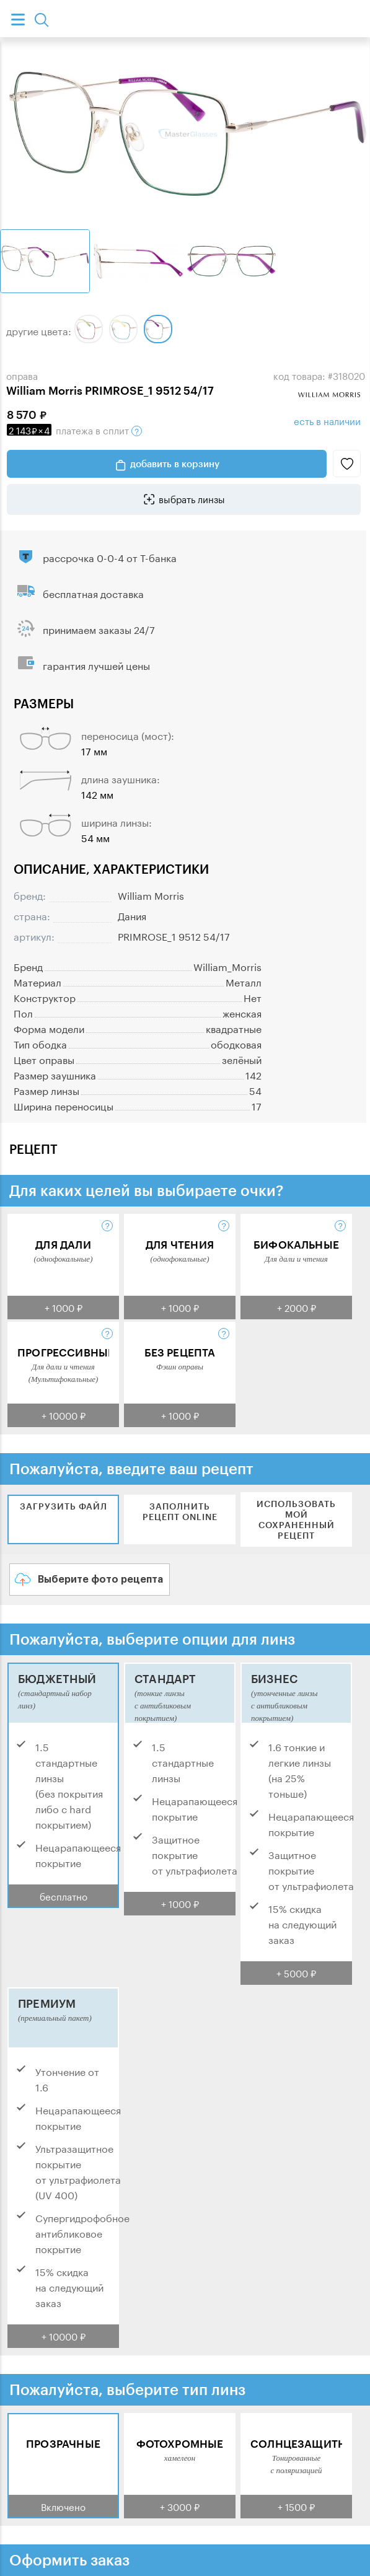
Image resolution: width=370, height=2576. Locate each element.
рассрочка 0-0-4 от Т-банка (110, 557)
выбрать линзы (192, 498)
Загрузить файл (63, 1506)
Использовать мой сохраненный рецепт (296, 1519)
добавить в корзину (174, 463)
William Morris (151, 894)
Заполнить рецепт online (180, 1511)
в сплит (74, 429)
